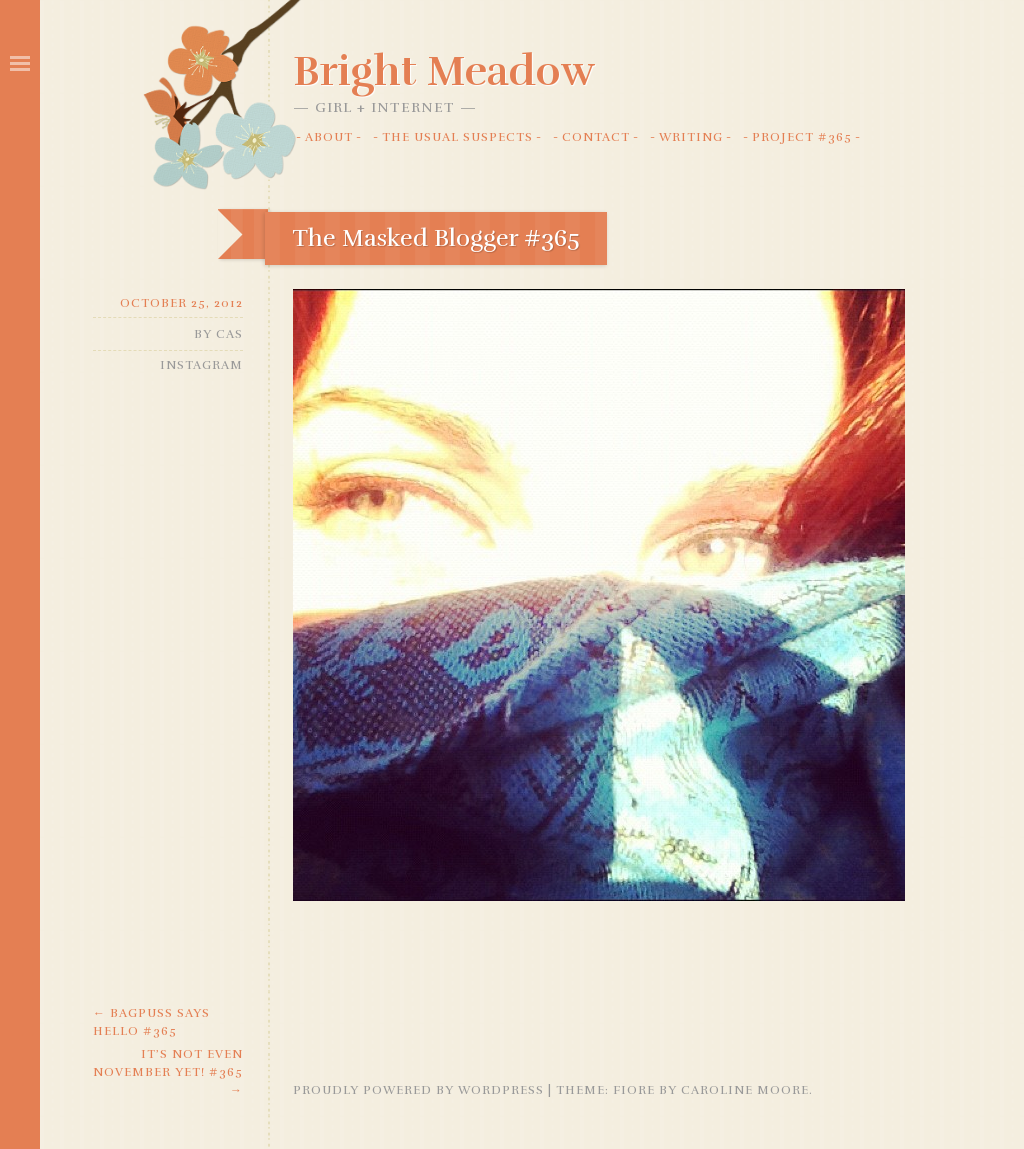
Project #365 (802, 137)
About (329, 137)
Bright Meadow (444, 71)
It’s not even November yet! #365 (168, 1072)
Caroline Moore (745, 1090)
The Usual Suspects (457, 137)
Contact (596, 137)
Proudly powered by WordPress (418, 1090)
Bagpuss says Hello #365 (151, 1022)
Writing (691, 137)
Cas (229, 334)
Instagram (201, 365)
